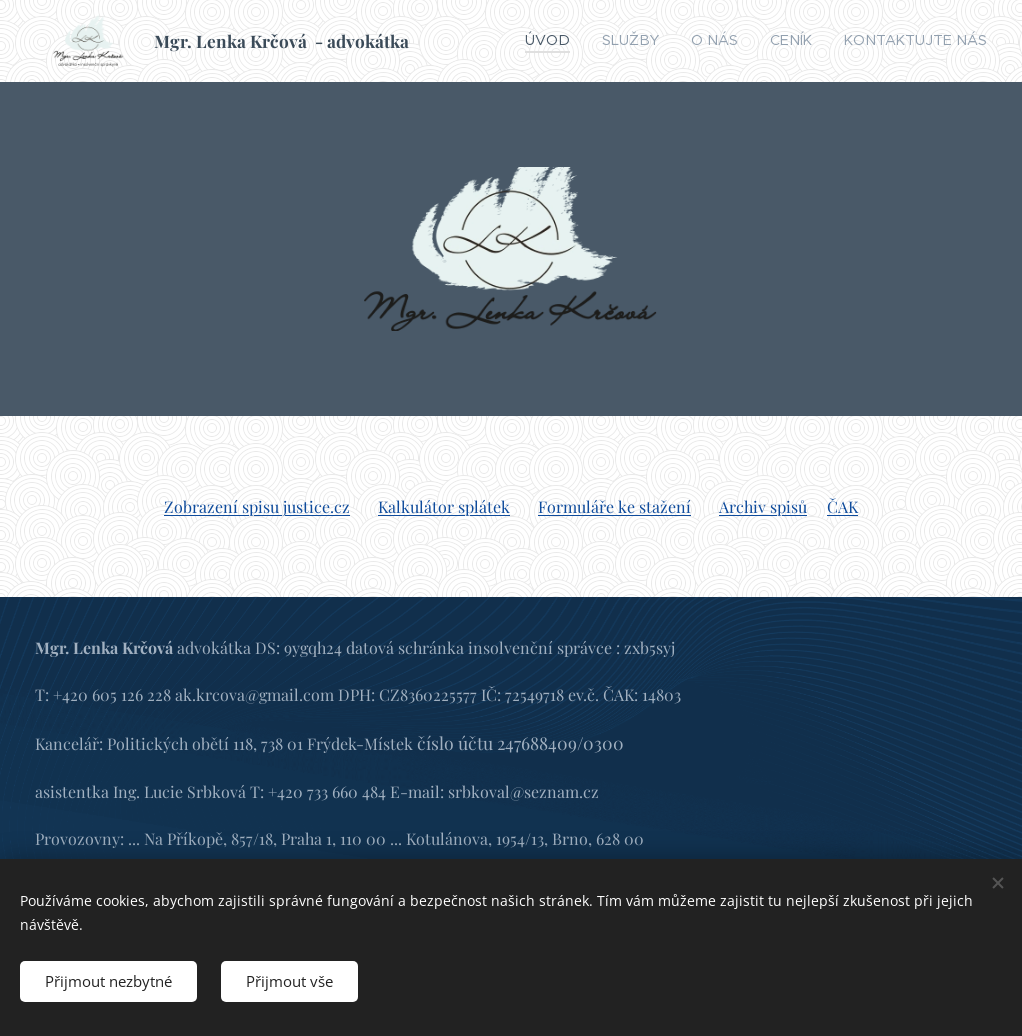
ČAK (842, 506)
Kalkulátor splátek (444, 506)
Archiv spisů (763, 506)
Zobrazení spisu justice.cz (257, 506)
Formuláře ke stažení (614, 506)
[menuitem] (598, 41)
